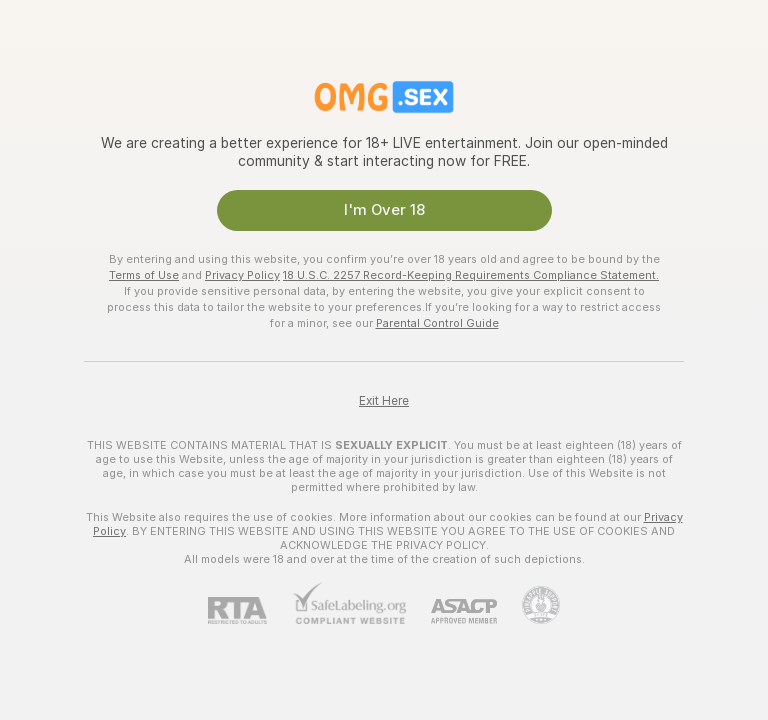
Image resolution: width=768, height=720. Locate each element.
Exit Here (384, 401)
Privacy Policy (242, 275)
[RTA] (250, 610)
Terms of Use (144, 275)
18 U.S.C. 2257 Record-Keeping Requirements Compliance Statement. (471, 275)
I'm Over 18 (384, 210)
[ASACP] (451, 611)
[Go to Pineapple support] (528, 605)
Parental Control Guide (437, 323)
